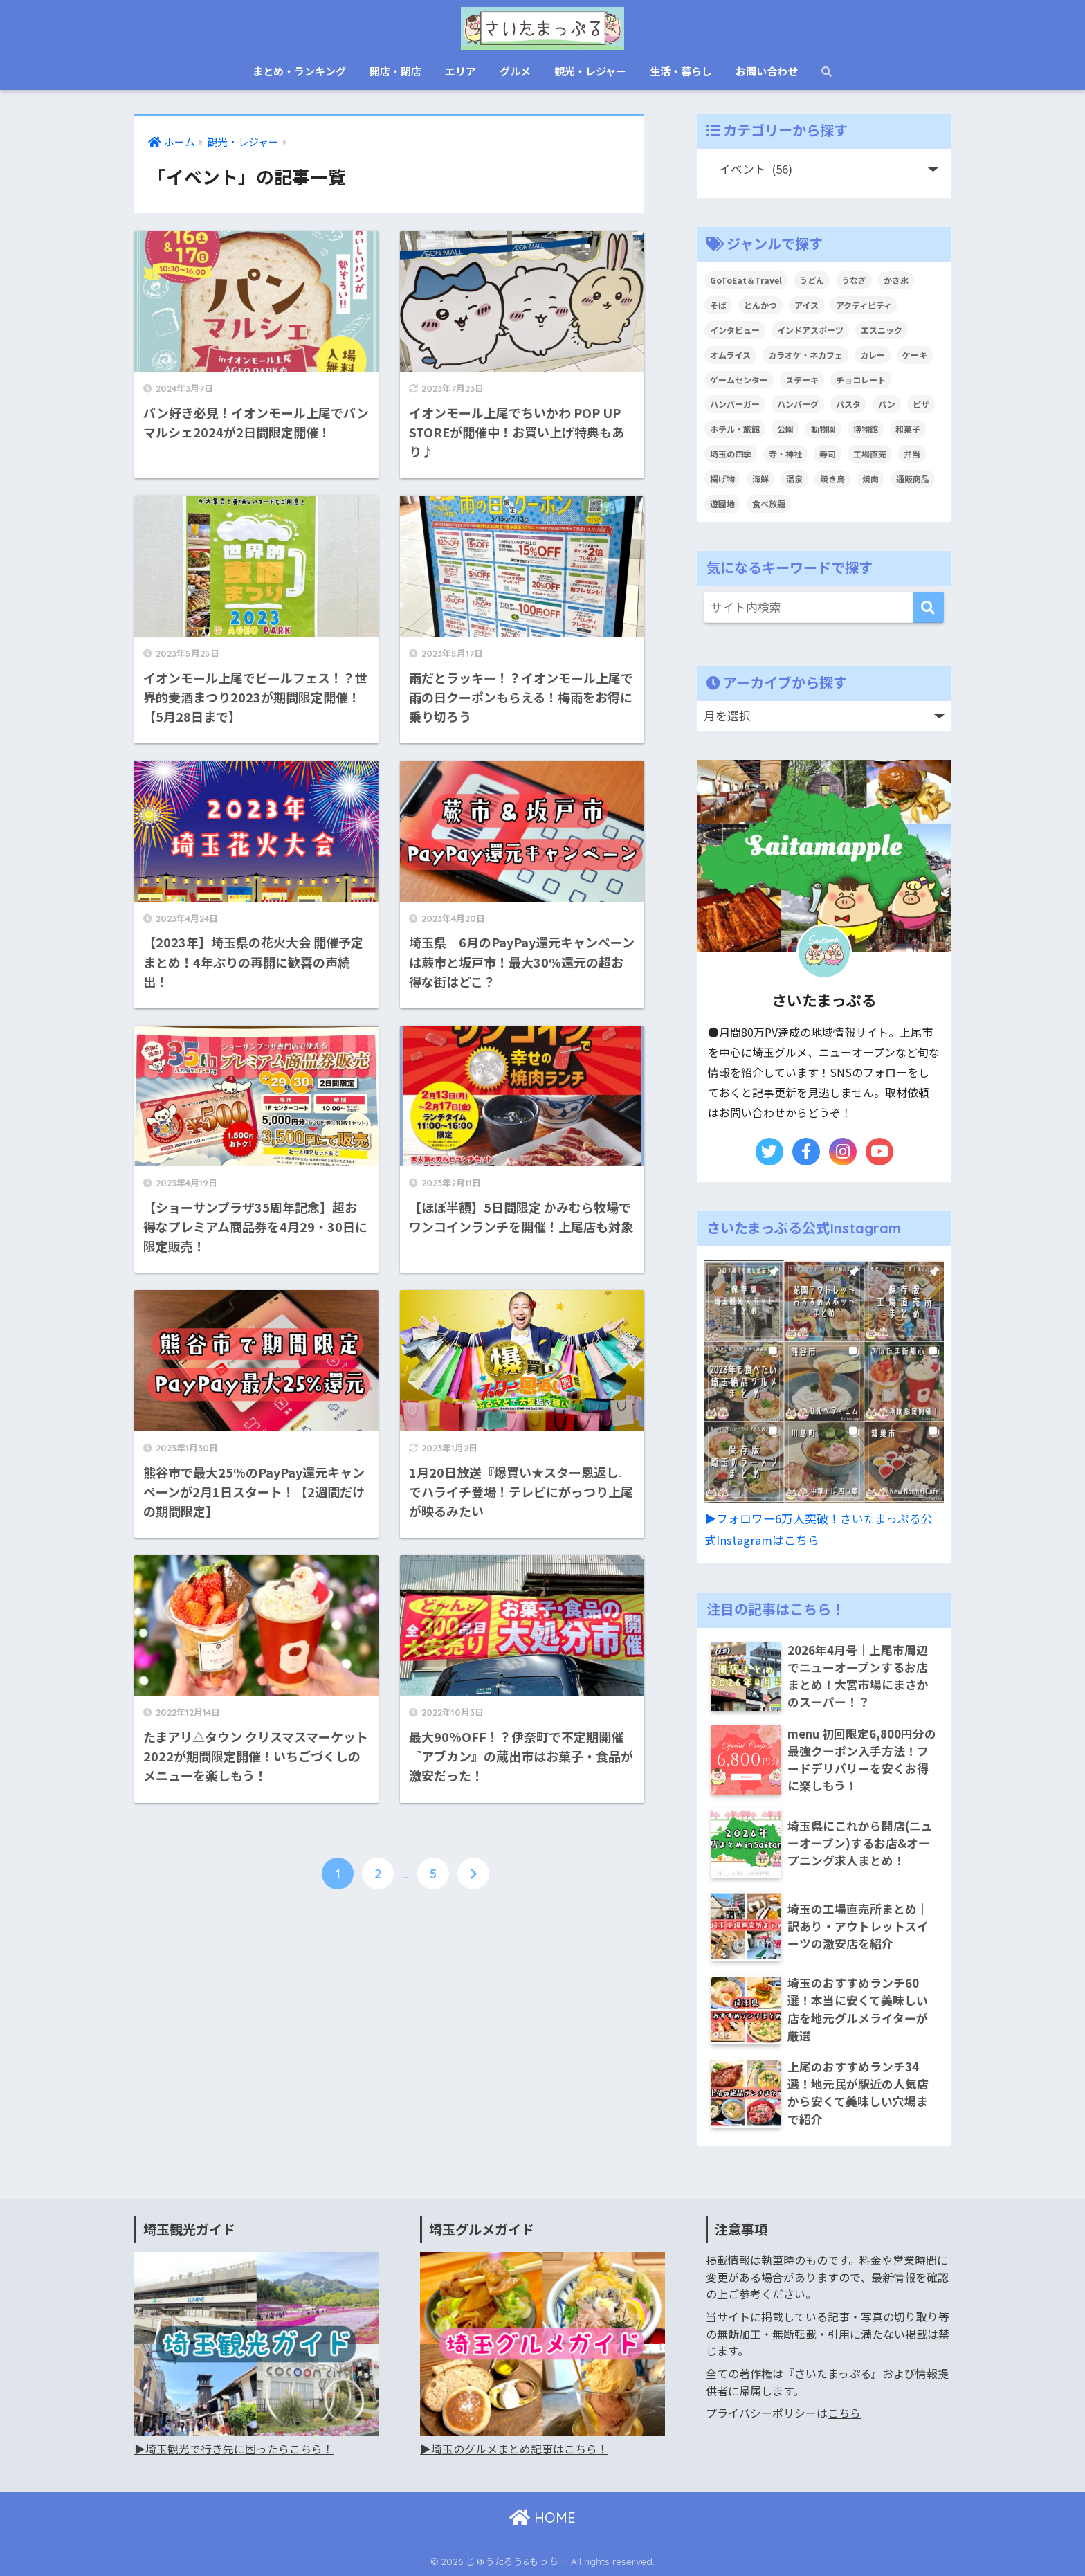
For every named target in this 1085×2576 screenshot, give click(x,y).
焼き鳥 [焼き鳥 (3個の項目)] (832, 478)
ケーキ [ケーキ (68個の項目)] (914, 355)
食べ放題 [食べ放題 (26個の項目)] (768, 503)
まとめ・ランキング (299, 71)
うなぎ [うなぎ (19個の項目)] (853, 280)
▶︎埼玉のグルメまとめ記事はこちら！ (514, 2449)
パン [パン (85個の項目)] (886, 404)
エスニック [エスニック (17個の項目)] (881, 330)
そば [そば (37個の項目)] (718, 305)
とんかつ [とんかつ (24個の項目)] (760, 305)
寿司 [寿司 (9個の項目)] (827, 454)
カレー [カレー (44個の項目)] (872, 355)
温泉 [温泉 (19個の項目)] (794, 478)
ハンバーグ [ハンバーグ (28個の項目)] (798, 404)
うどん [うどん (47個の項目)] (811, 280)
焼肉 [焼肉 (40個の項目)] (870, 478)
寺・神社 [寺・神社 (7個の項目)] (785, 454)
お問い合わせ (767, 71)
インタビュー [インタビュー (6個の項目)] (735, 330)
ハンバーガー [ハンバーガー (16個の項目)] (735, 404)
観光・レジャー (590, 71)
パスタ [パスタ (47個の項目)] (848, 404)
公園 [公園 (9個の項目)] (785, 429)
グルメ (515, 71)
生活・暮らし (681, 71)
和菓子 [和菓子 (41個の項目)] (907, 429)
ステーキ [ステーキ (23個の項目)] (802, 380)
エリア (460, 71)
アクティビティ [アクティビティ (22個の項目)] (864, 305)
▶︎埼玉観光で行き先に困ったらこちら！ (234, 2449)
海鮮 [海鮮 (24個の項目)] (760, 478)
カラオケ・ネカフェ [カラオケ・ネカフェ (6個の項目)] (805, 355)
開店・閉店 (395, 71)
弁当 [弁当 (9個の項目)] (912, 454)
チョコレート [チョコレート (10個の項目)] (861, 380)
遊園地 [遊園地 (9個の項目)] (722, 503)
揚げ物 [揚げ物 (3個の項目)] (722, 478)
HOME (542, 2517)
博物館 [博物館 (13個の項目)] (865, 429)
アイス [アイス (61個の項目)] (806, 305)
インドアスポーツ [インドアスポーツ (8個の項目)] (810, 330)
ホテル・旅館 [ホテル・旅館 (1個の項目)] (735, 429)
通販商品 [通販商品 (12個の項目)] (912, 478)
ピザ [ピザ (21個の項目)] (921, 404)
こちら (844, 2413)
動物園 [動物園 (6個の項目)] (823, 429)
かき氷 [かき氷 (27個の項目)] (896, 280)
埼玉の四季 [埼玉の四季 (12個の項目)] (730, 454)
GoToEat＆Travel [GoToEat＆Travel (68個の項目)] (746, 280)
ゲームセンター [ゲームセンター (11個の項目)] (739, 380)
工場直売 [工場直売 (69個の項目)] (869, 454)
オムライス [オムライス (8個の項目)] (730, 355)
